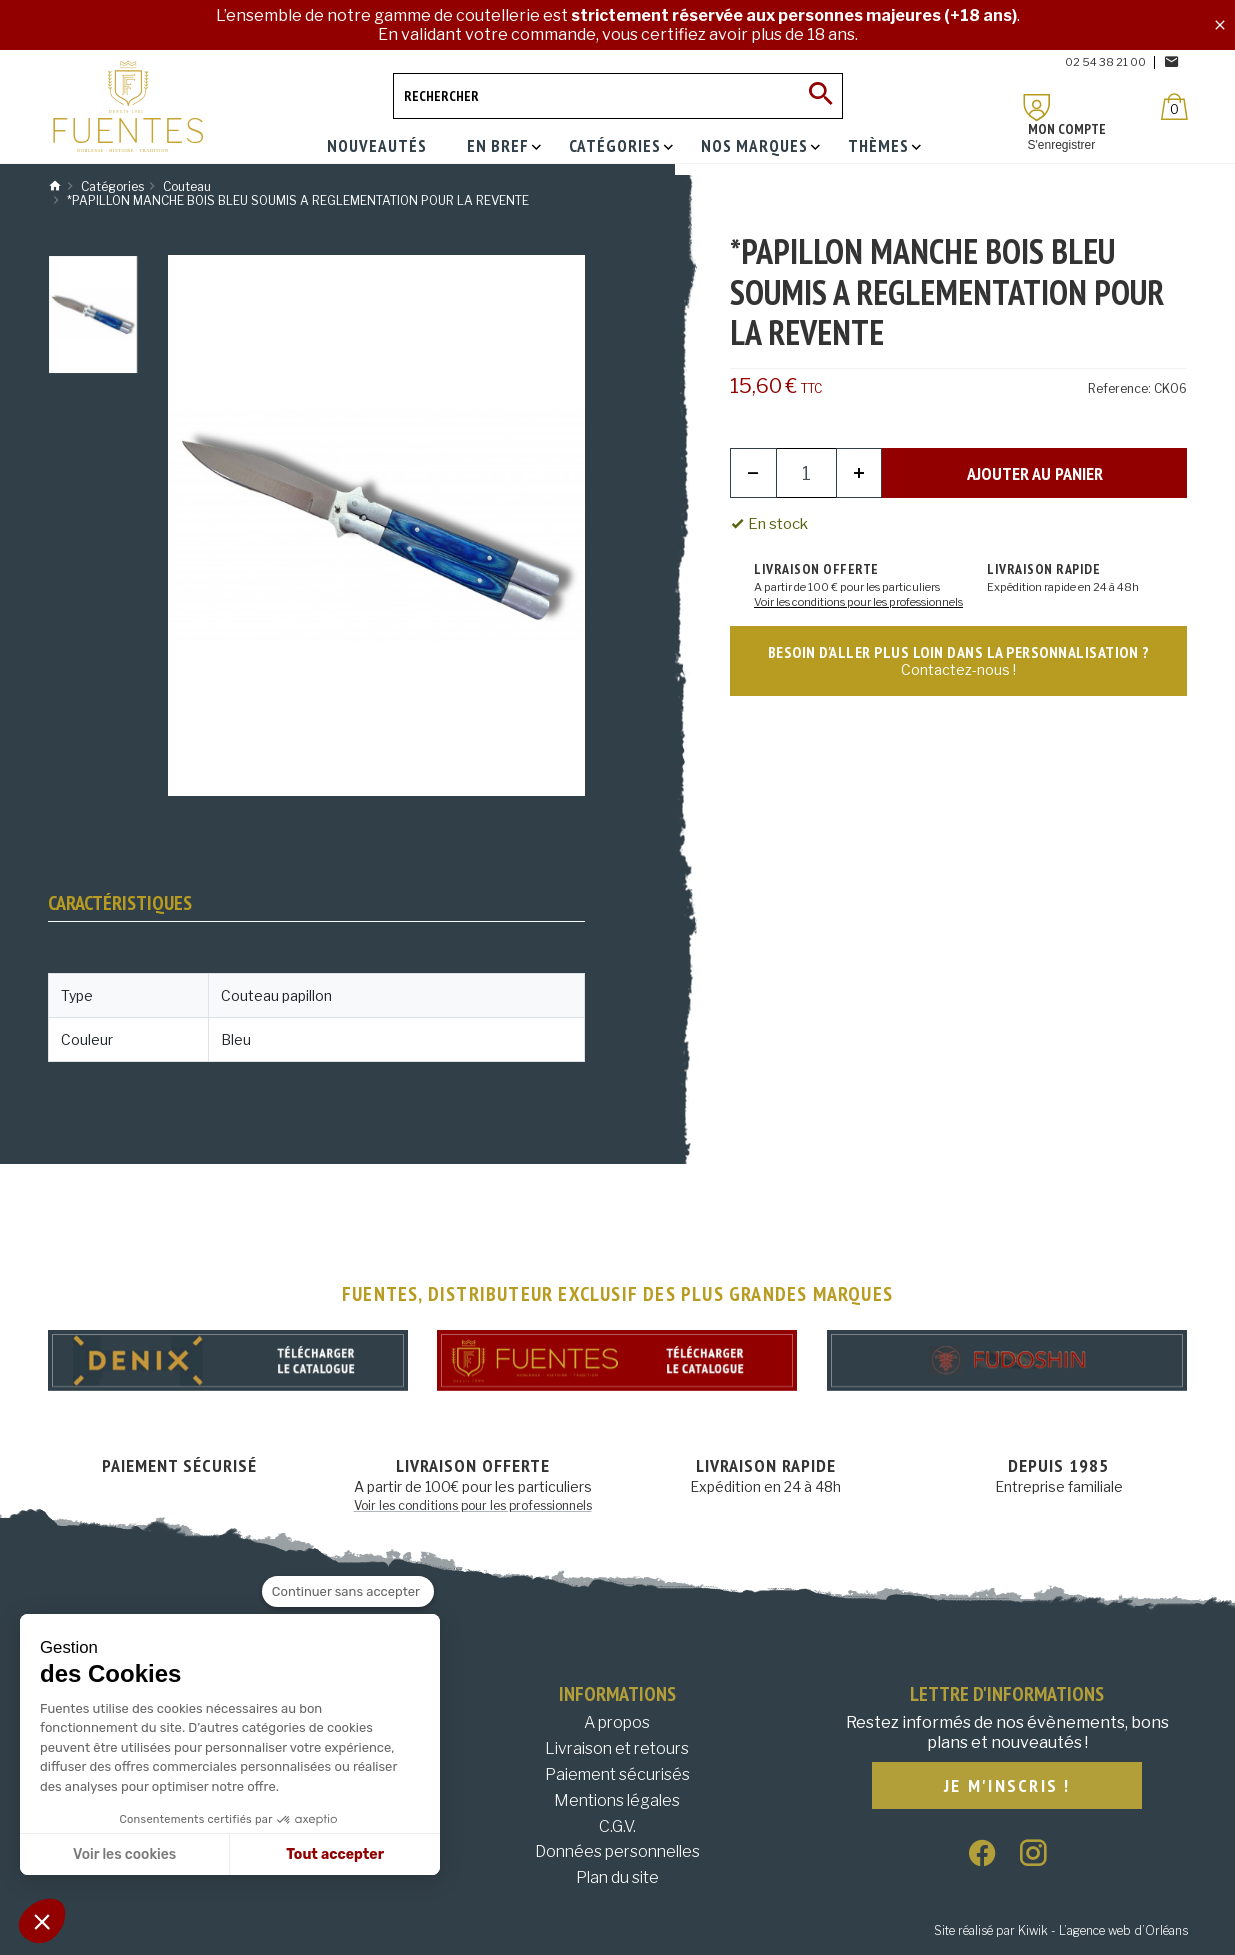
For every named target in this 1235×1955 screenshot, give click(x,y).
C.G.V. (617, 1826)
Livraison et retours (617, 1748)
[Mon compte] (1037, 107)
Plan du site (617, 1877)
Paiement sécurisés (617, 1774)
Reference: (1119, 388)
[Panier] (1174, 106)
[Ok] (820, 96)
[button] (42, 1921)
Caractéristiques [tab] (120, 903)
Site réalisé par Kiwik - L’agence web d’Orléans (1061, 1930)
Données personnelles (617, 1851)
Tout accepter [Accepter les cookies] (335, 1854)
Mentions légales (617, 1800)
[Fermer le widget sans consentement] (348, 1592)
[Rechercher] (618, 96)
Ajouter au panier (1035, 473)
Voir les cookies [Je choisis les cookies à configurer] (124, 1854)
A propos (617, 1722)
